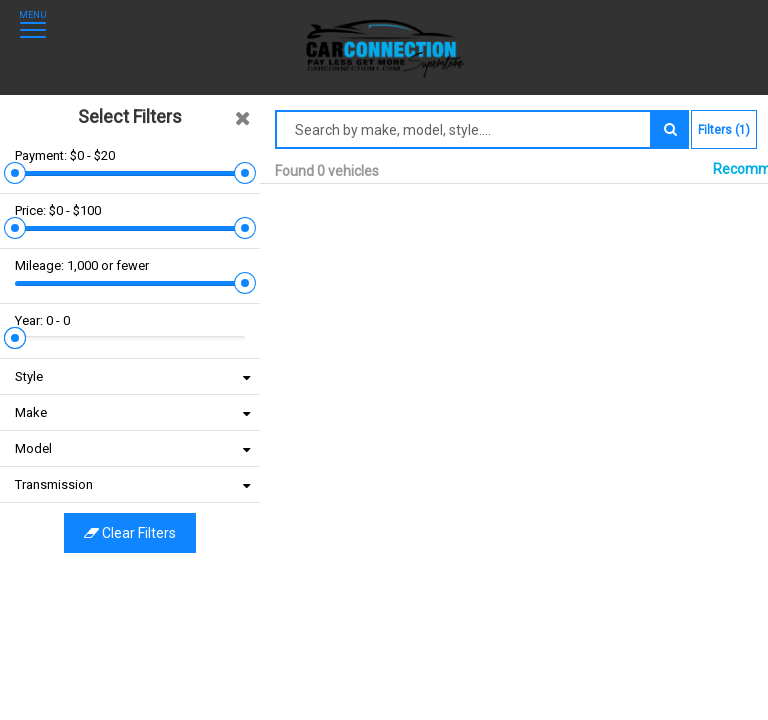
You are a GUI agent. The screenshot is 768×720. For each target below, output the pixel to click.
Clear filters (130, 438)
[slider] (15, 132)
